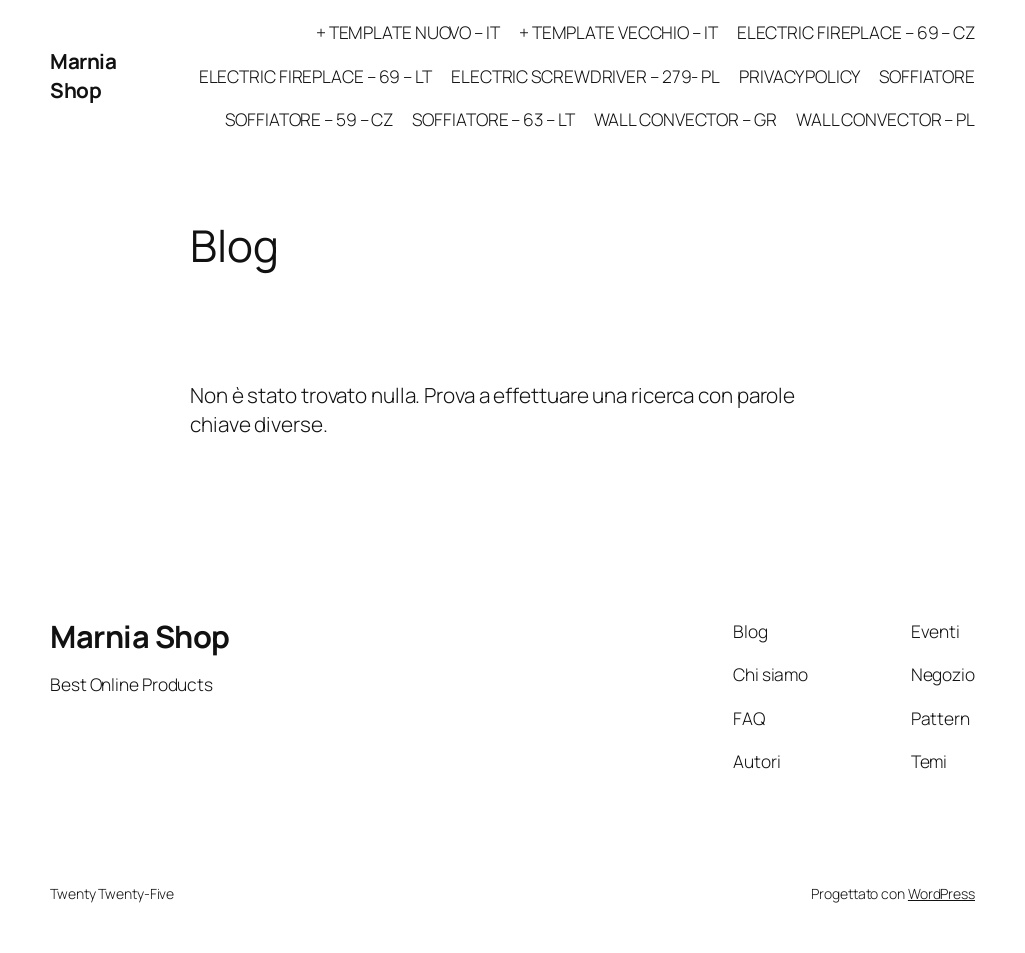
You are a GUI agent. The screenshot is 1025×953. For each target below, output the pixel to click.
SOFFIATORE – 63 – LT (493, 119)
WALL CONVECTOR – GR (685, 119)
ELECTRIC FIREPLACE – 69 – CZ (856, 32)
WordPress (941, 893)
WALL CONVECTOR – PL (885, 119)
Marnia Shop (83, 75)
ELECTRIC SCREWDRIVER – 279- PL (585, 76)
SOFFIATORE (927, 76)
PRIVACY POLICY (799, 76)
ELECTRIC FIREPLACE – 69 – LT (315, 76)
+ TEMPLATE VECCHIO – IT (618, 32)
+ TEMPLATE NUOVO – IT (408, 32)
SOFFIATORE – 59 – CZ (309, 119)
